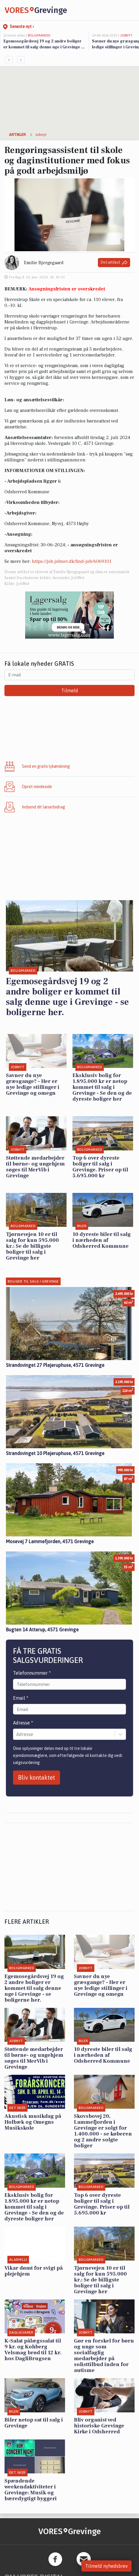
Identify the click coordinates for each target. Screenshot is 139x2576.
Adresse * (23, 1722)
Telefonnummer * (32, 1673)
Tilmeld (69, 690)
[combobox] (16, 1734)
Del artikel (114, 262)
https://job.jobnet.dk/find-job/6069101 (71, 561)
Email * (20, 1698)
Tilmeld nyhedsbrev (106, 2566)
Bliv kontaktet (36, 1777)
